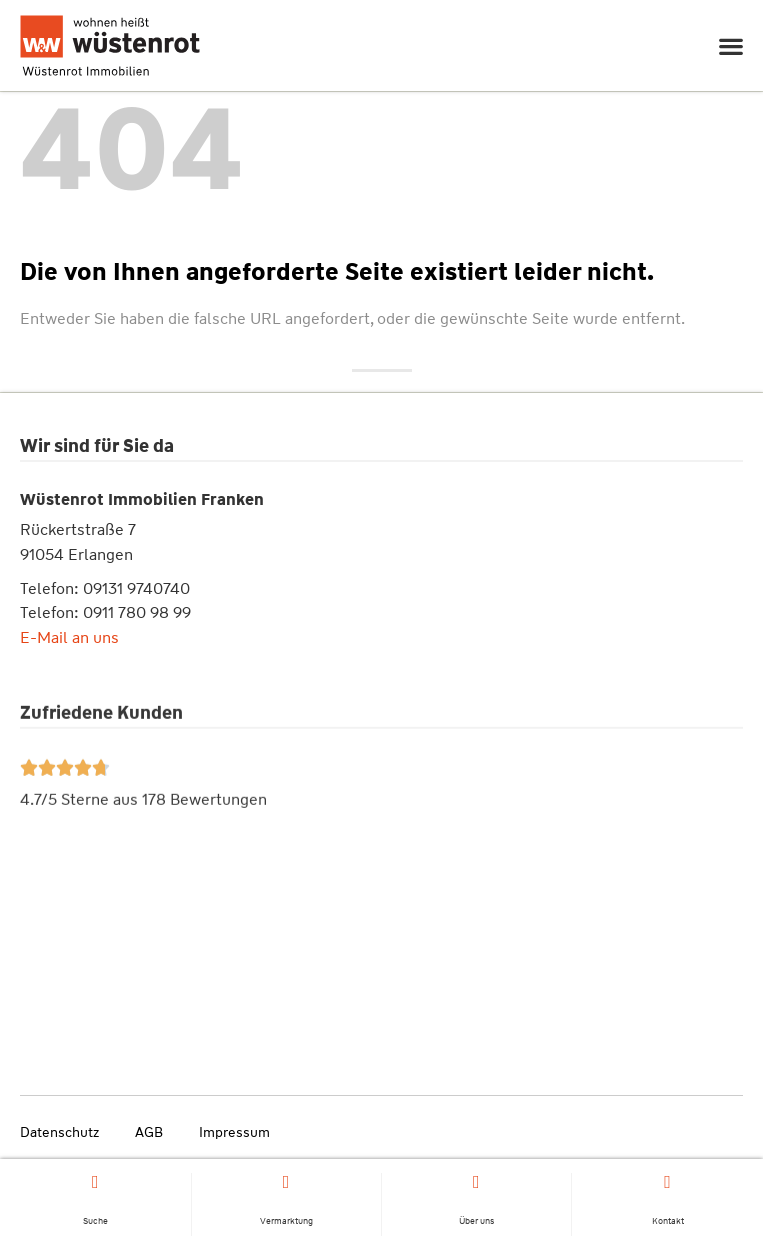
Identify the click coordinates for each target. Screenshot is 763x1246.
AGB (149, 1132)
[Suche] (95, 1184)
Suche (95, 1223)
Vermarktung (286, 1223)
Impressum (234, 1132)
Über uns (476, 1223)
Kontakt (668, 1223)
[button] (730, 45)
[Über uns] (476, 1184)
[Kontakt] (668, 1184)
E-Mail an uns (69, 641)
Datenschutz (59, 1132)
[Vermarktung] (286, 1184)
